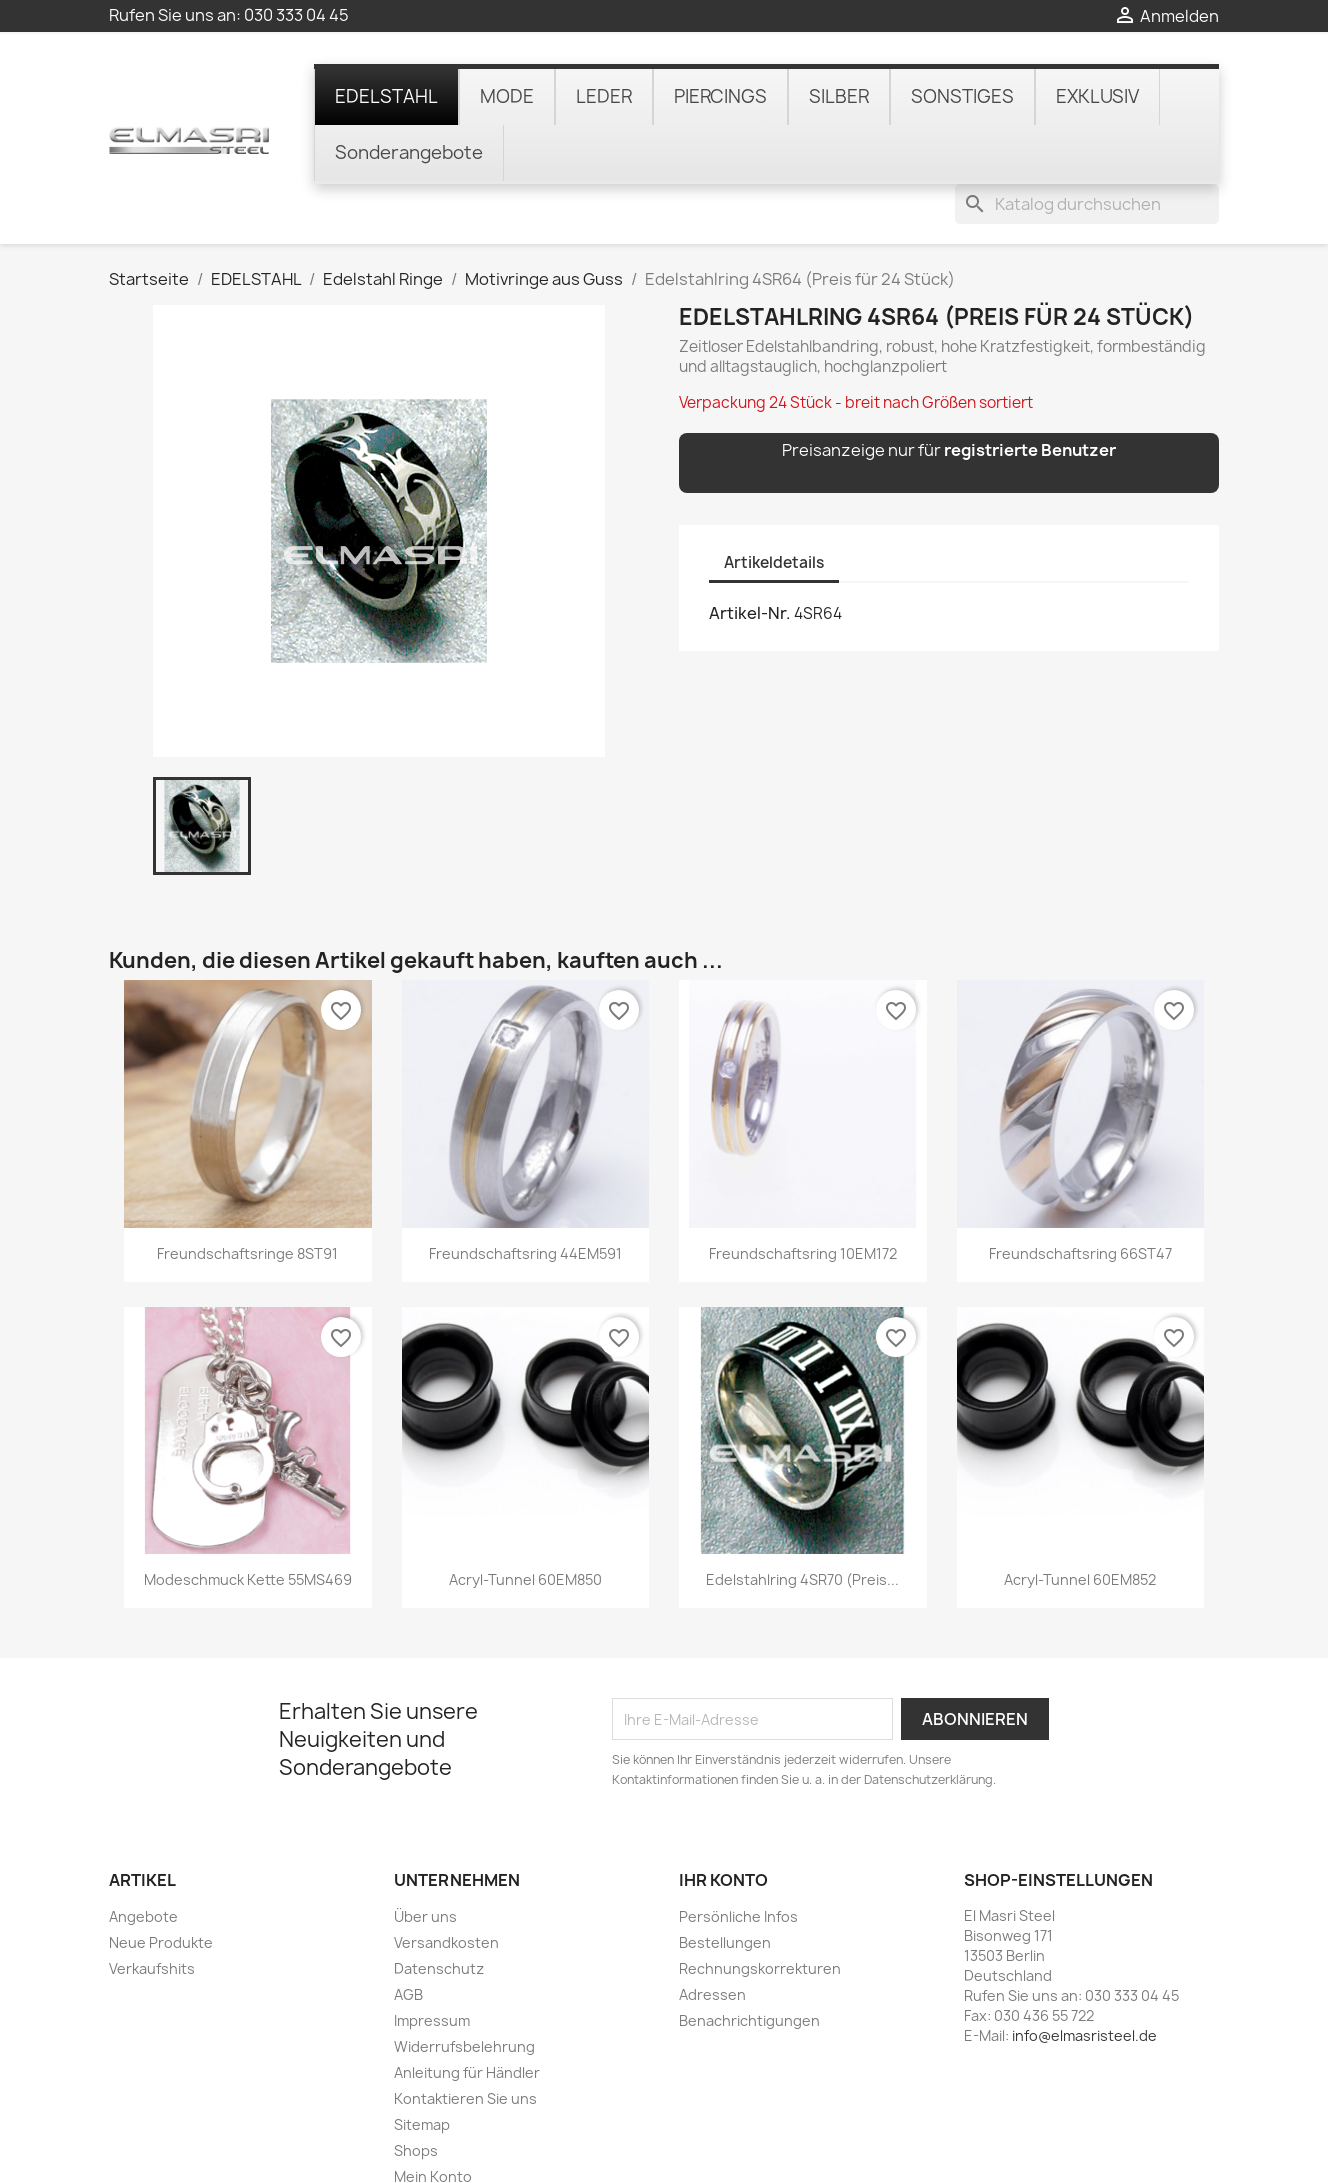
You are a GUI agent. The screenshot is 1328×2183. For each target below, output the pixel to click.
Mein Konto (433, 2120)
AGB (408, 1938)
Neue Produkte (161, 1886)
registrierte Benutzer (1030, 395)
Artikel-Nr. (750, 558)
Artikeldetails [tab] (774, 506)
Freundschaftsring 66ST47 (1080, 1197)
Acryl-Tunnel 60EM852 (1080, 1524)
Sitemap (422, 2068)
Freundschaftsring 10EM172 (803, 1197)
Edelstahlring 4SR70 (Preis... (802, 1524)
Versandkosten (446, 1886)
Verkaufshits (152, 1912)
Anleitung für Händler (467, 2016)
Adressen (712, 1938)
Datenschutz (439, 1912)
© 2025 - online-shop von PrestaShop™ (664, 2156)
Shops (416, 2094)
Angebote (143, 1860)
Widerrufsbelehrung (464, 1990)
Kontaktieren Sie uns (465, 2042)
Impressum (432, 1964)
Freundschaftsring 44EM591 (525, 1197)
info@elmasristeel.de (1084, 1979)
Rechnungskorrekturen (760, 1912)
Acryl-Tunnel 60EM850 (525, 1524)
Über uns (425, 1860)
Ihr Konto (723, 1825)
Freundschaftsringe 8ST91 (247, 1197)
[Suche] (1087, 74)
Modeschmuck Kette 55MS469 (248, 1524)
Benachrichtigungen (749, 1964)
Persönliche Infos (738, 1860)
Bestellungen (725, 1886)
